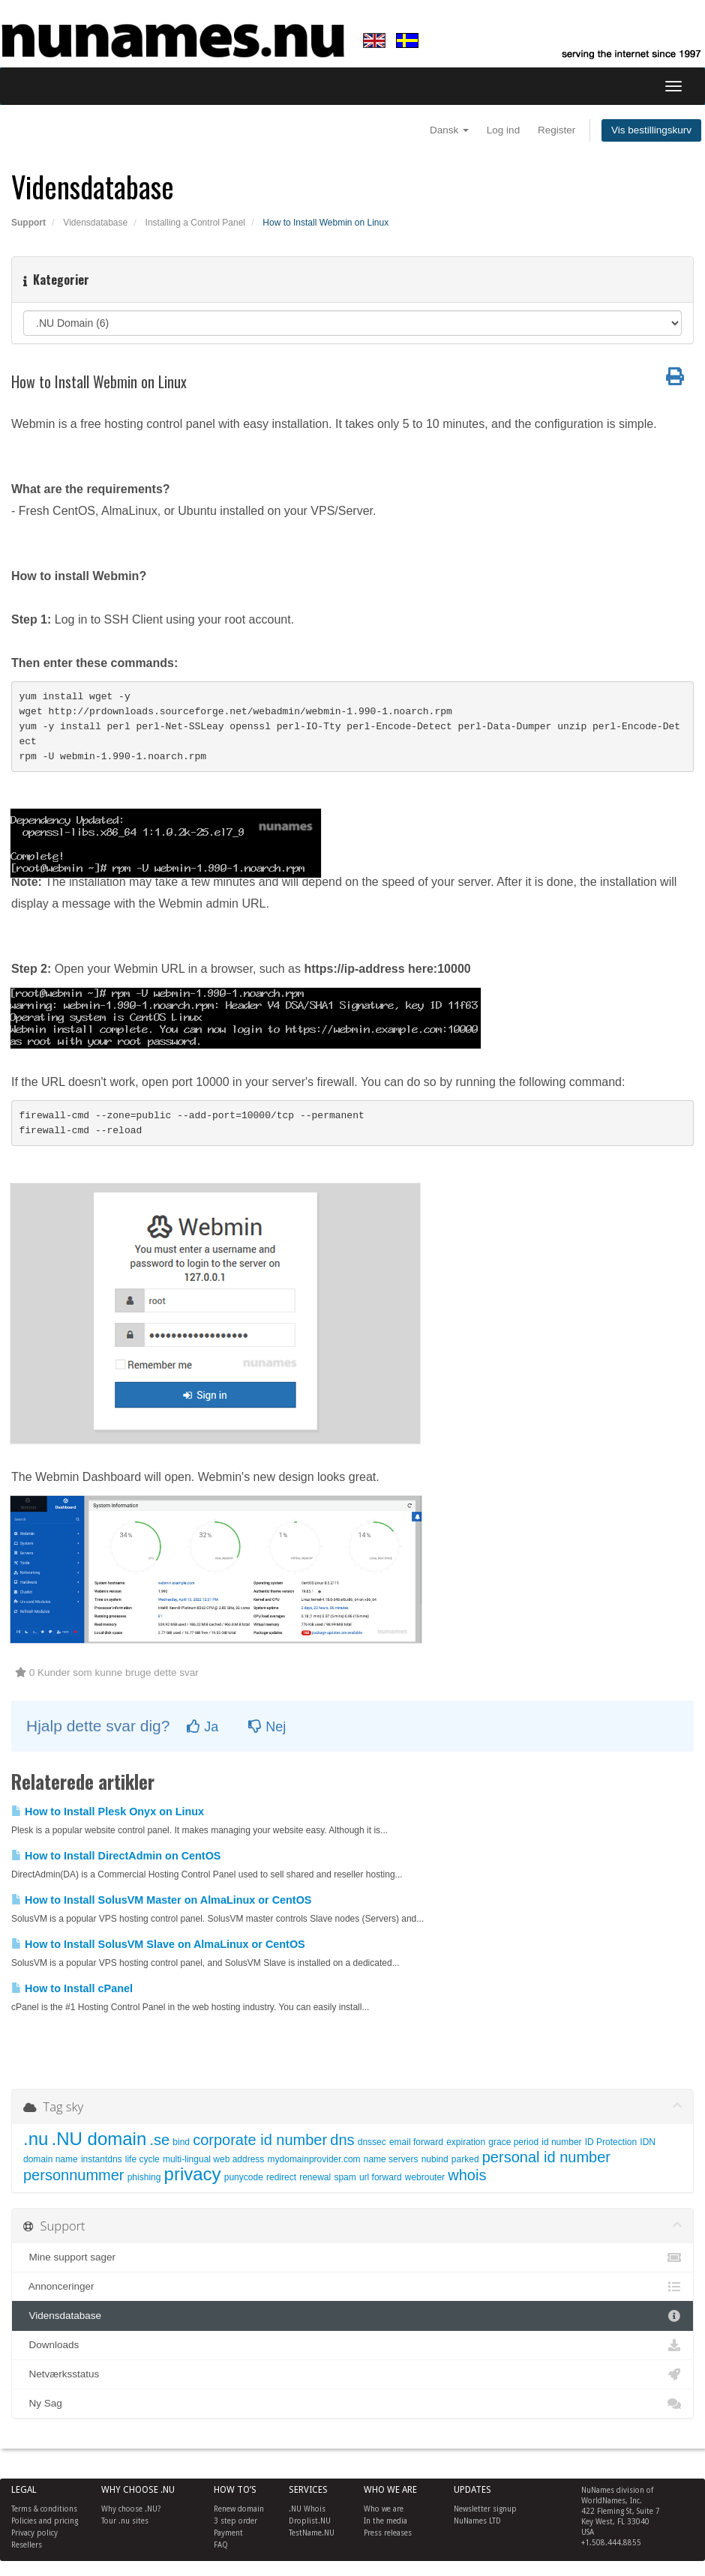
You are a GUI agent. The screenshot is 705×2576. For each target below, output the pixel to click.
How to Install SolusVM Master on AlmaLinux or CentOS (161, 1900)
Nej (267, 1726)
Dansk (449, 130)
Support (28, 222)
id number (561, 2142)
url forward (380, 2177)
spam (345, 2177)
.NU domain (99, 2139)
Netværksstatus (352, 2374)
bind (181, 2142)
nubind (435, 2159)
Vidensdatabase (95, 222)
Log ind (503, 130)
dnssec (372, 2142)
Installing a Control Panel (195, 222)
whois (467, 2175)
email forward (416, 2142)
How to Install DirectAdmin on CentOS (115, 1856)
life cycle (142, 2159)
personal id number (546, 2157)
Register (556, 130)
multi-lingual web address (213, 2159)
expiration (465, 2142)
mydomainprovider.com (314, 2159)
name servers (391, 2159)
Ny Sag (352, 2404)
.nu (35, 2139)
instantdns (101, 2159)
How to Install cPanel (72, 1988)
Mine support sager (352, 2257)
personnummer (73, 2175)
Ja (202, 1726)
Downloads (352, 2345)
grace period (513, 2142)
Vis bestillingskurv (651, 130)
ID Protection (611, 2142)
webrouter (425, 2177)
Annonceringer (352, 2287)
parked (465, 2159)
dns (342, 2140)
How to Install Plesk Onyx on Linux (107, 1812)
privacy (192, 2174)
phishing (144, 2177)
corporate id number (260, 2140)
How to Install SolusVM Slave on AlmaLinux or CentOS (158, 1944)
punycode (243, 2177)
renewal (315, 2177)
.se (159, 2140)
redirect (281, 2177)
